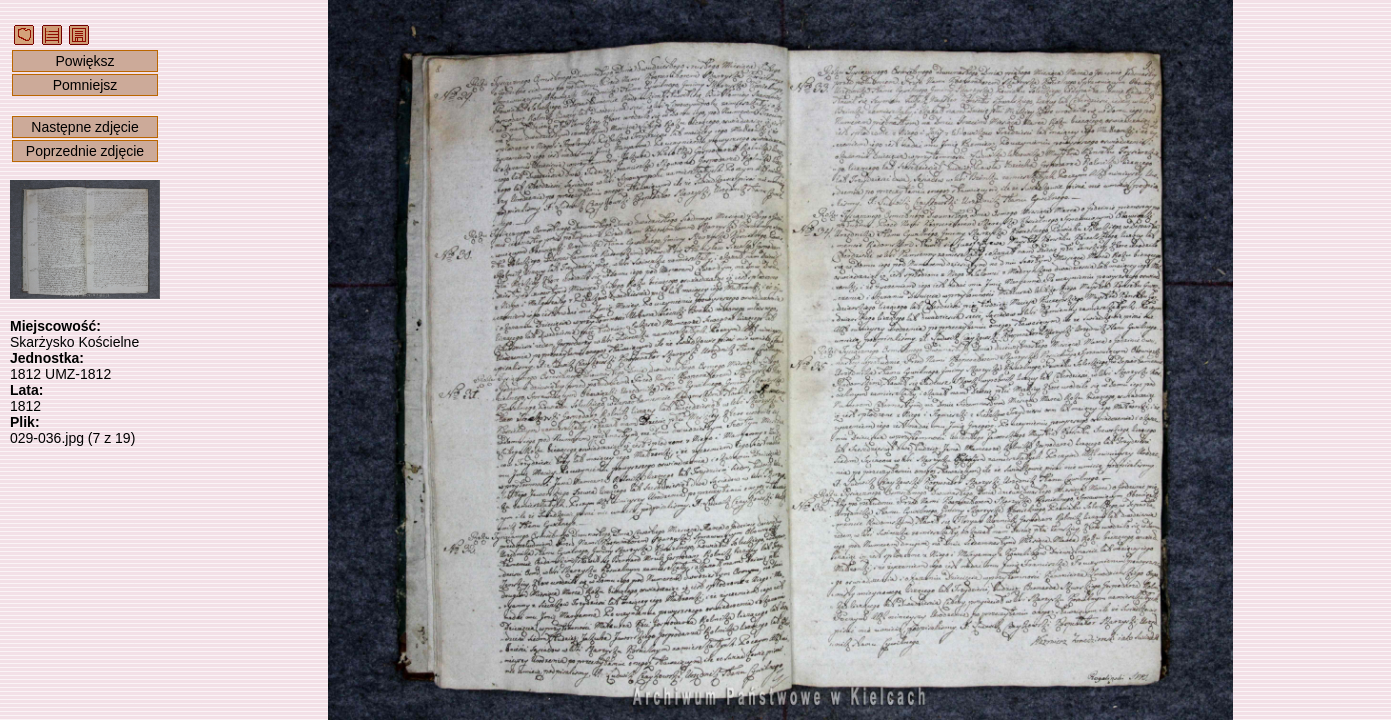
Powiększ (84, 61)
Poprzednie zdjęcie (85, 151)
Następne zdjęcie (84, 127)
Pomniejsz (85, 85)
